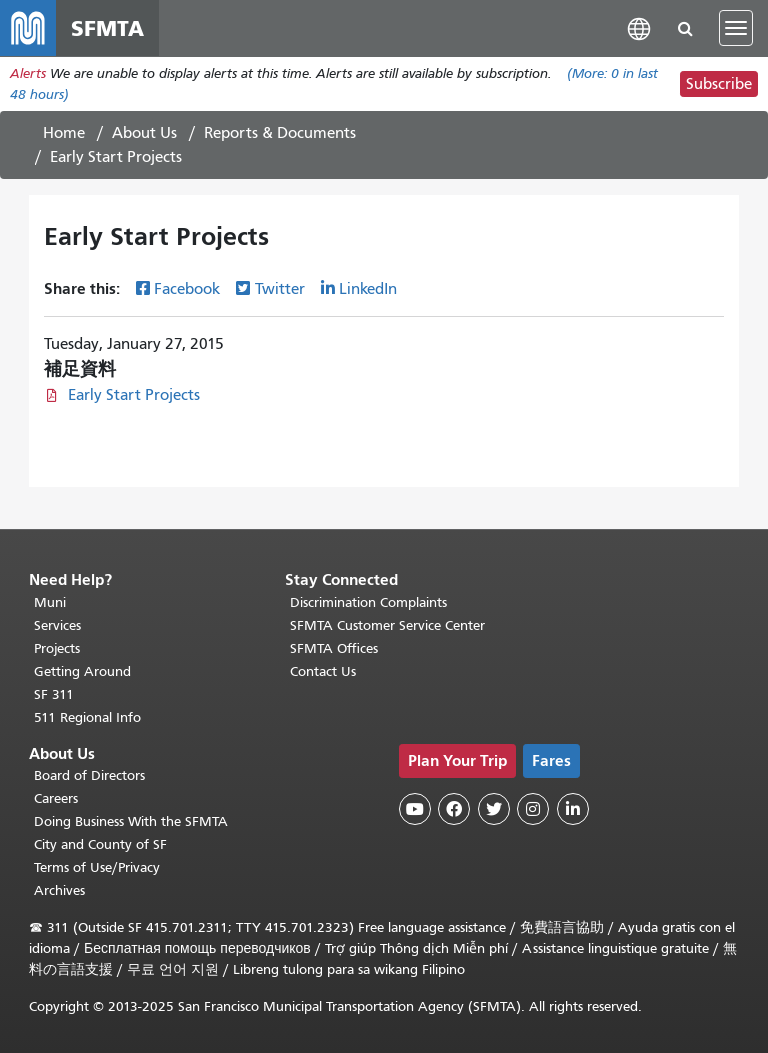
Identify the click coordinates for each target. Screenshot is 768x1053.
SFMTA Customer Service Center (387, 625)
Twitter (280, 289)
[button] (639, 27)
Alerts (28, 73)
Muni (50, 602)
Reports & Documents (280, 133)
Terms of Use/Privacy (97, 867)
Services (57, 625)
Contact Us (323, 671)
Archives (59, 890)
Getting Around (82, 671)
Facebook (187, 289)
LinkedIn (368, 289)
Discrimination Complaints (368, 602)
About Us (144, 133)
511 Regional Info (87, 717)
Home (64, 133)
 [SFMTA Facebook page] (454, 809)
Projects (57, 648)
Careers (56, 798)
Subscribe (719, 84)
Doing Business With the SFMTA (131, 821)
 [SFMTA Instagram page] (533, 809)
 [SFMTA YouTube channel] (415, 809)
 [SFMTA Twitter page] (494, 809)
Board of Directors (89, 775)
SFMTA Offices (334, 648)
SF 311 (54, 694)
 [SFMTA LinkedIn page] (573, 809)
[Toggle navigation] (736, 28)
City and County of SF (100, 844)
